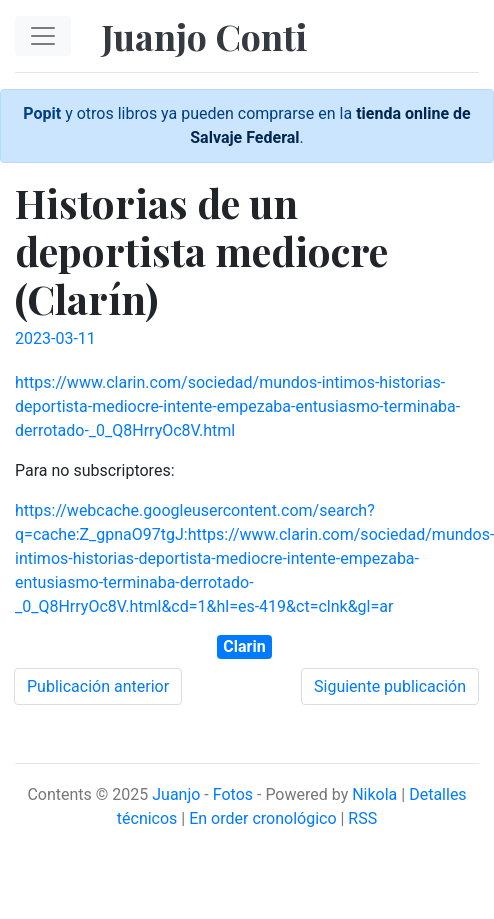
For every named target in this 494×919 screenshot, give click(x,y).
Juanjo (176, 794)
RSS (362, 818)
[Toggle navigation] (43, 36)
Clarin (244, 646)
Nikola (374, 794)
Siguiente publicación (390, 686)
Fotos (233, 794)
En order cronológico (262, 818)
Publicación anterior (98, 686)
